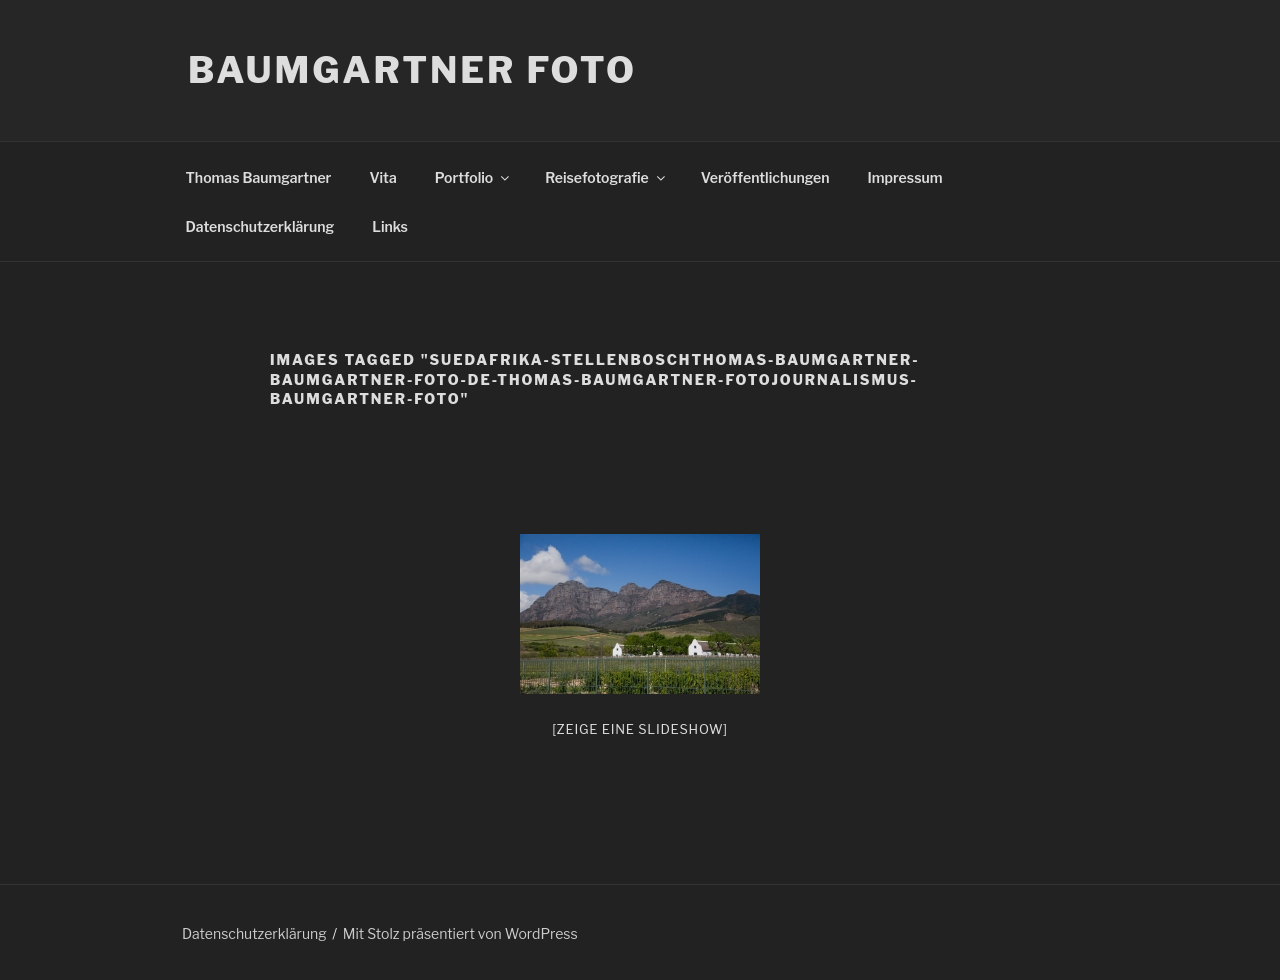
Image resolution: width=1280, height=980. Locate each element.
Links (390, 226)
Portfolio (473, 177)
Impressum (905, 177)
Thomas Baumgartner (259, 177)
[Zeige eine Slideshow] (640, 729)
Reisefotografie (606, 177)
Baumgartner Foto (412, 70)
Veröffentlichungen (765, 177)
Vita (382, 177)
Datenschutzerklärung (260, 226)
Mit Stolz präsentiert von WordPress (460, 933)
